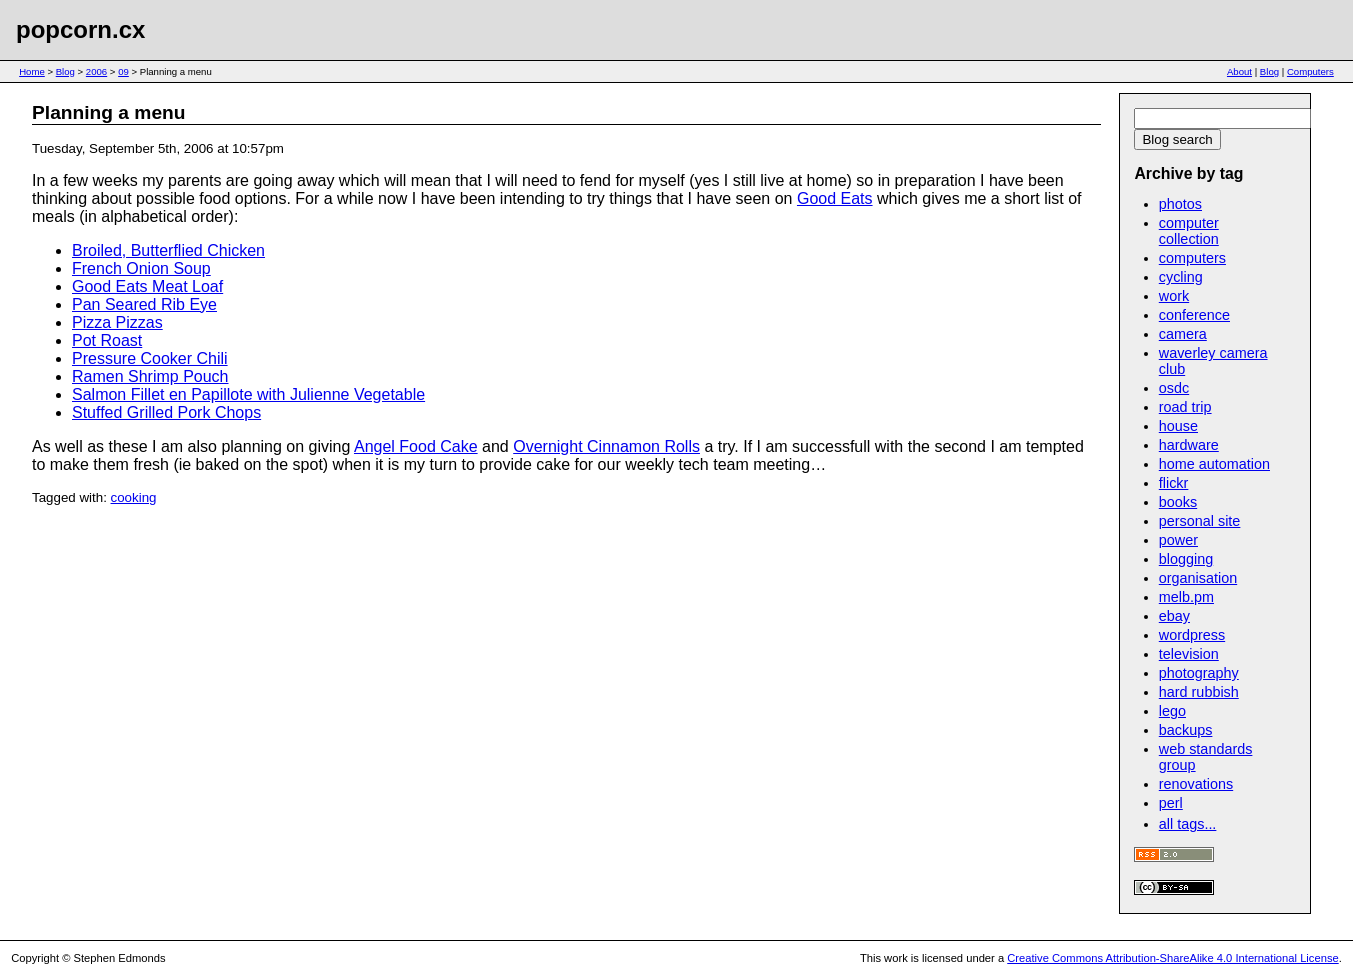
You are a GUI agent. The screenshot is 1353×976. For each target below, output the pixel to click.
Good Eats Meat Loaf (147, 286)
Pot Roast (107, 340)
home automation (1214, 464)
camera (1183, 334)
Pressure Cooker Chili (150, 358)
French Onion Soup (141, 268)
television (1189, 654)
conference (1194, 315)
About (1239, 71)
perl (1171, 803)
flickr (1174, 483)
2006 (96, 71)
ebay (1174, 616)
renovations (1196, 784)
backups (1186, 730)
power (1178, 540)
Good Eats (835, 198)
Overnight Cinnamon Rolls (606, 446)
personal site (1200, 521)
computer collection (1189, 231)
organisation (1198, 578)
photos (1180, 204)
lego (1172, 711)
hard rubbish (1199, 692)
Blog (65, 71)
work (1174, 296)
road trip (1185, 407)
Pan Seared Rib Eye (144, 304)
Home (32, 71)
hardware (1189, 445)
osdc (1174, 388)
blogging (1186, 559)
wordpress (1192, 635)
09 (123, 71)
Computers (1310, 71)
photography (1199, 673)
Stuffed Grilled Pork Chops (166, 412)
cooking (134, 497)
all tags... (1188, 824)
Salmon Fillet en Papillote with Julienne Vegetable (248, 394)
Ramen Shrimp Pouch (150, 376)
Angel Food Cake (416, 446)
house (1178, 426)
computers (1192, 258)
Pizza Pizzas (117, 322)
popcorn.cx (80, 29)
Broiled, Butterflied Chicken (168, 250)
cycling (1181, 277)
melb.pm (1186, 597)
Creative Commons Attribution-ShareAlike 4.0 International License (1172, 958)
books (1178, 502)
